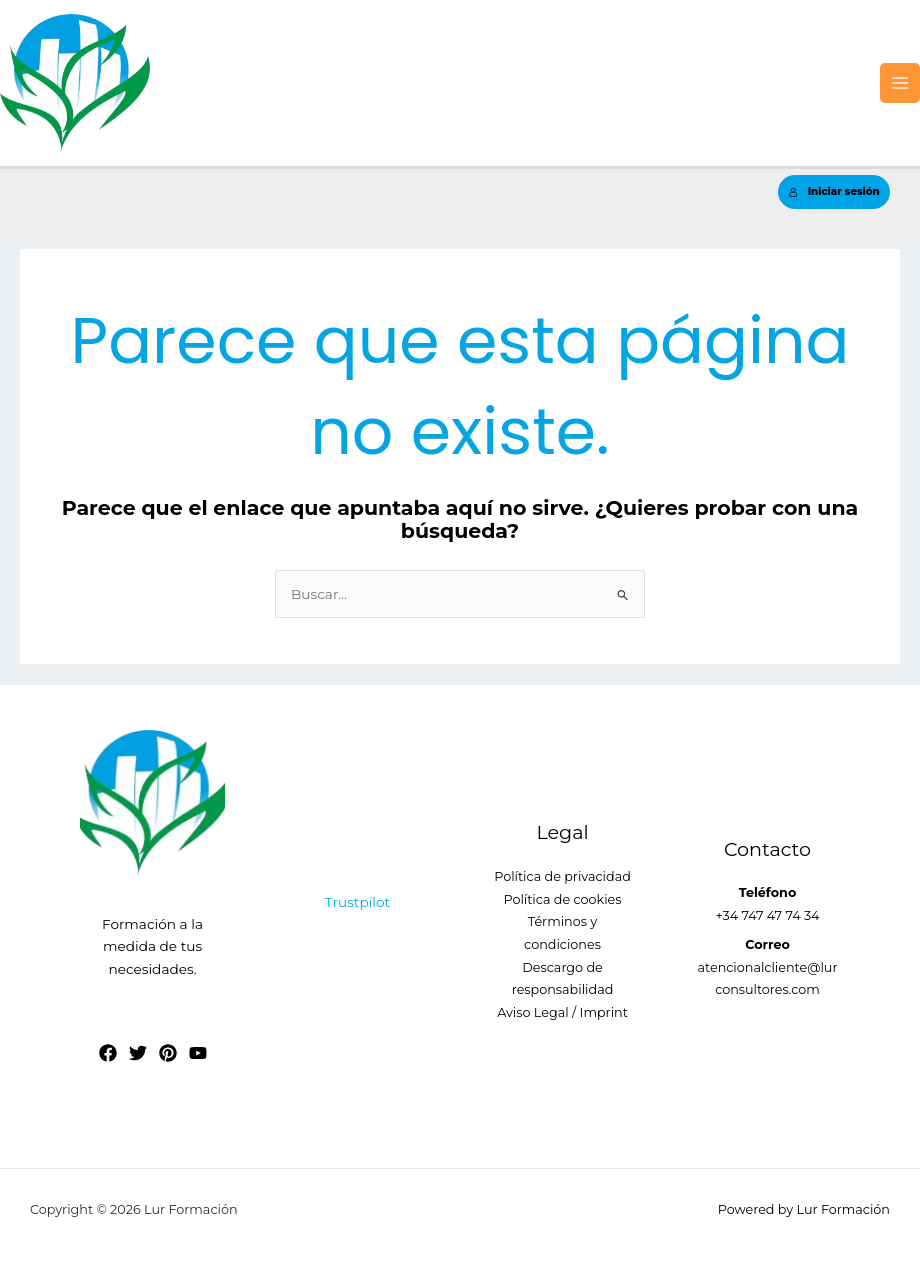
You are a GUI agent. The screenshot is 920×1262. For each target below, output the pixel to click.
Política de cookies (562, 899)
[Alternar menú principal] (900, 83)
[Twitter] (138, 1053)
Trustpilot (357, 902)
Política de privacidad (562, 876)
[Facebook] (108, 1053)
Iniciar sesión (834, 191)
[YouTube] (198, 1053)
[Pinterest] (168, 1053)
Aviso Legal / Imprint (562, 1012)
